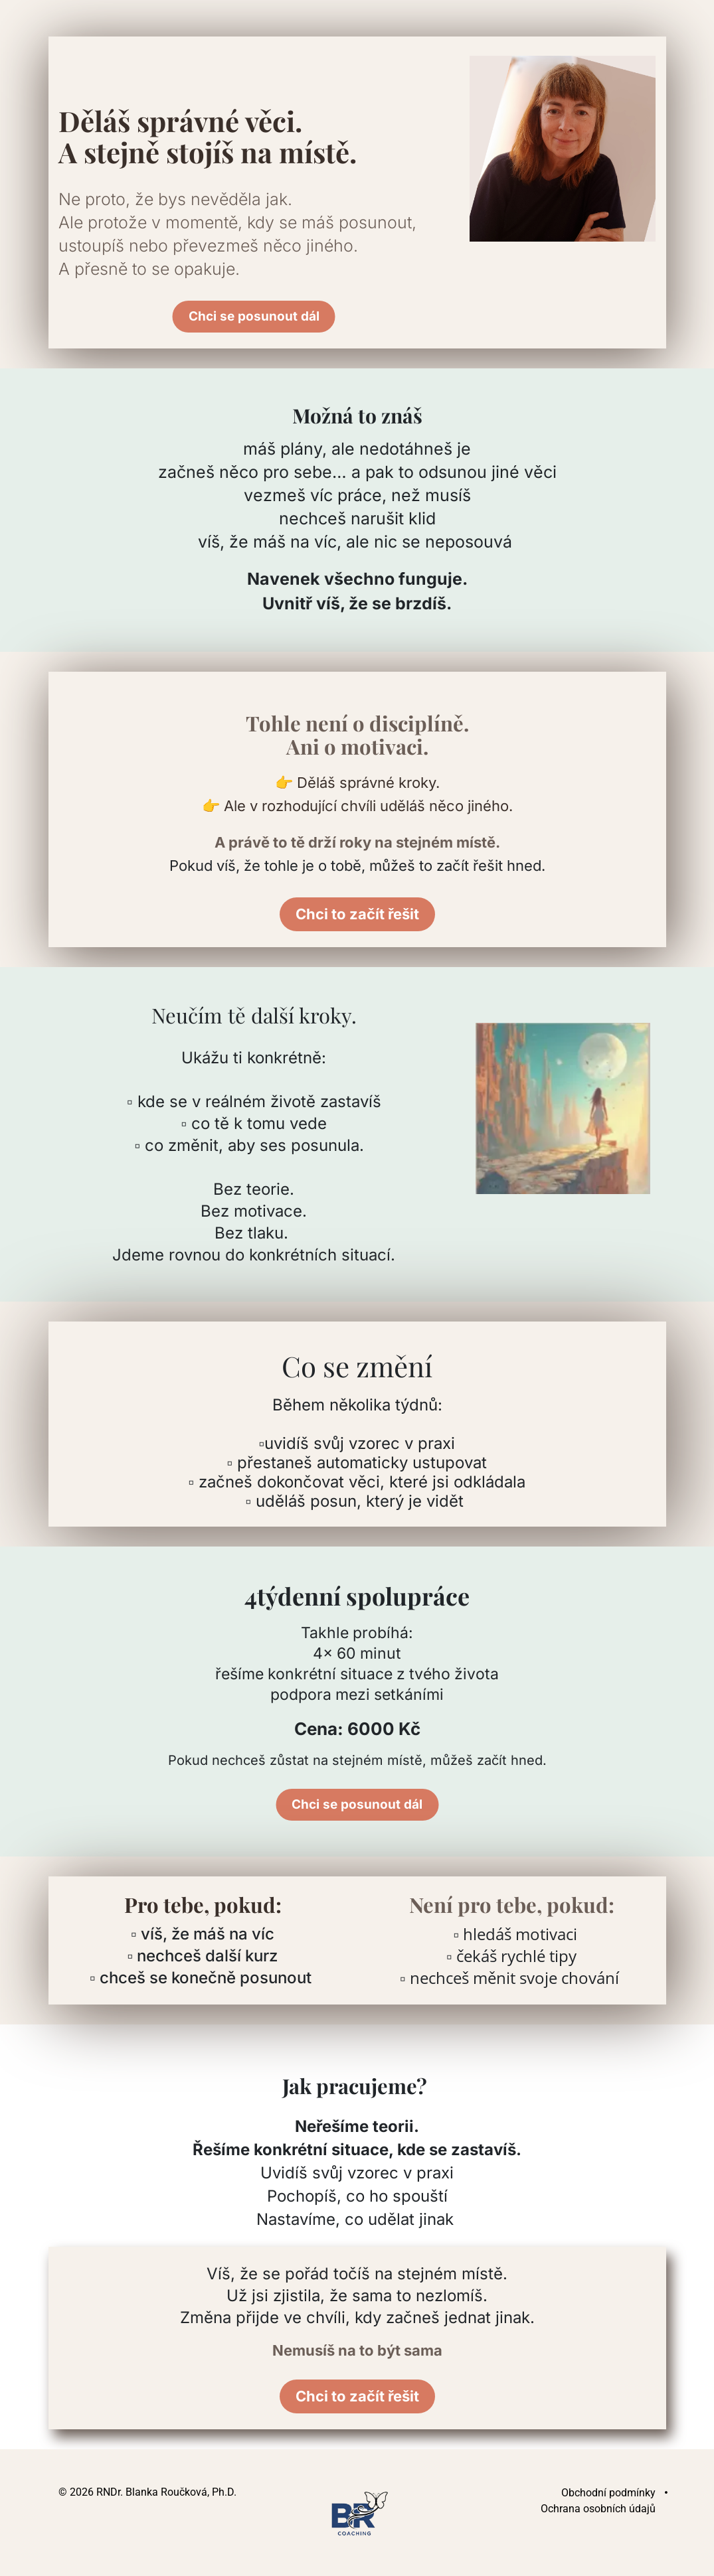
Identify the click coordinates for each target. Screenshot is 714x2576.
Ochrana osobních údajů (598, 2508)
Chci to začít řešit (357, 914)
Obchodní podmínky (608, 2492)
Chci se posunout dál (254, 317)
